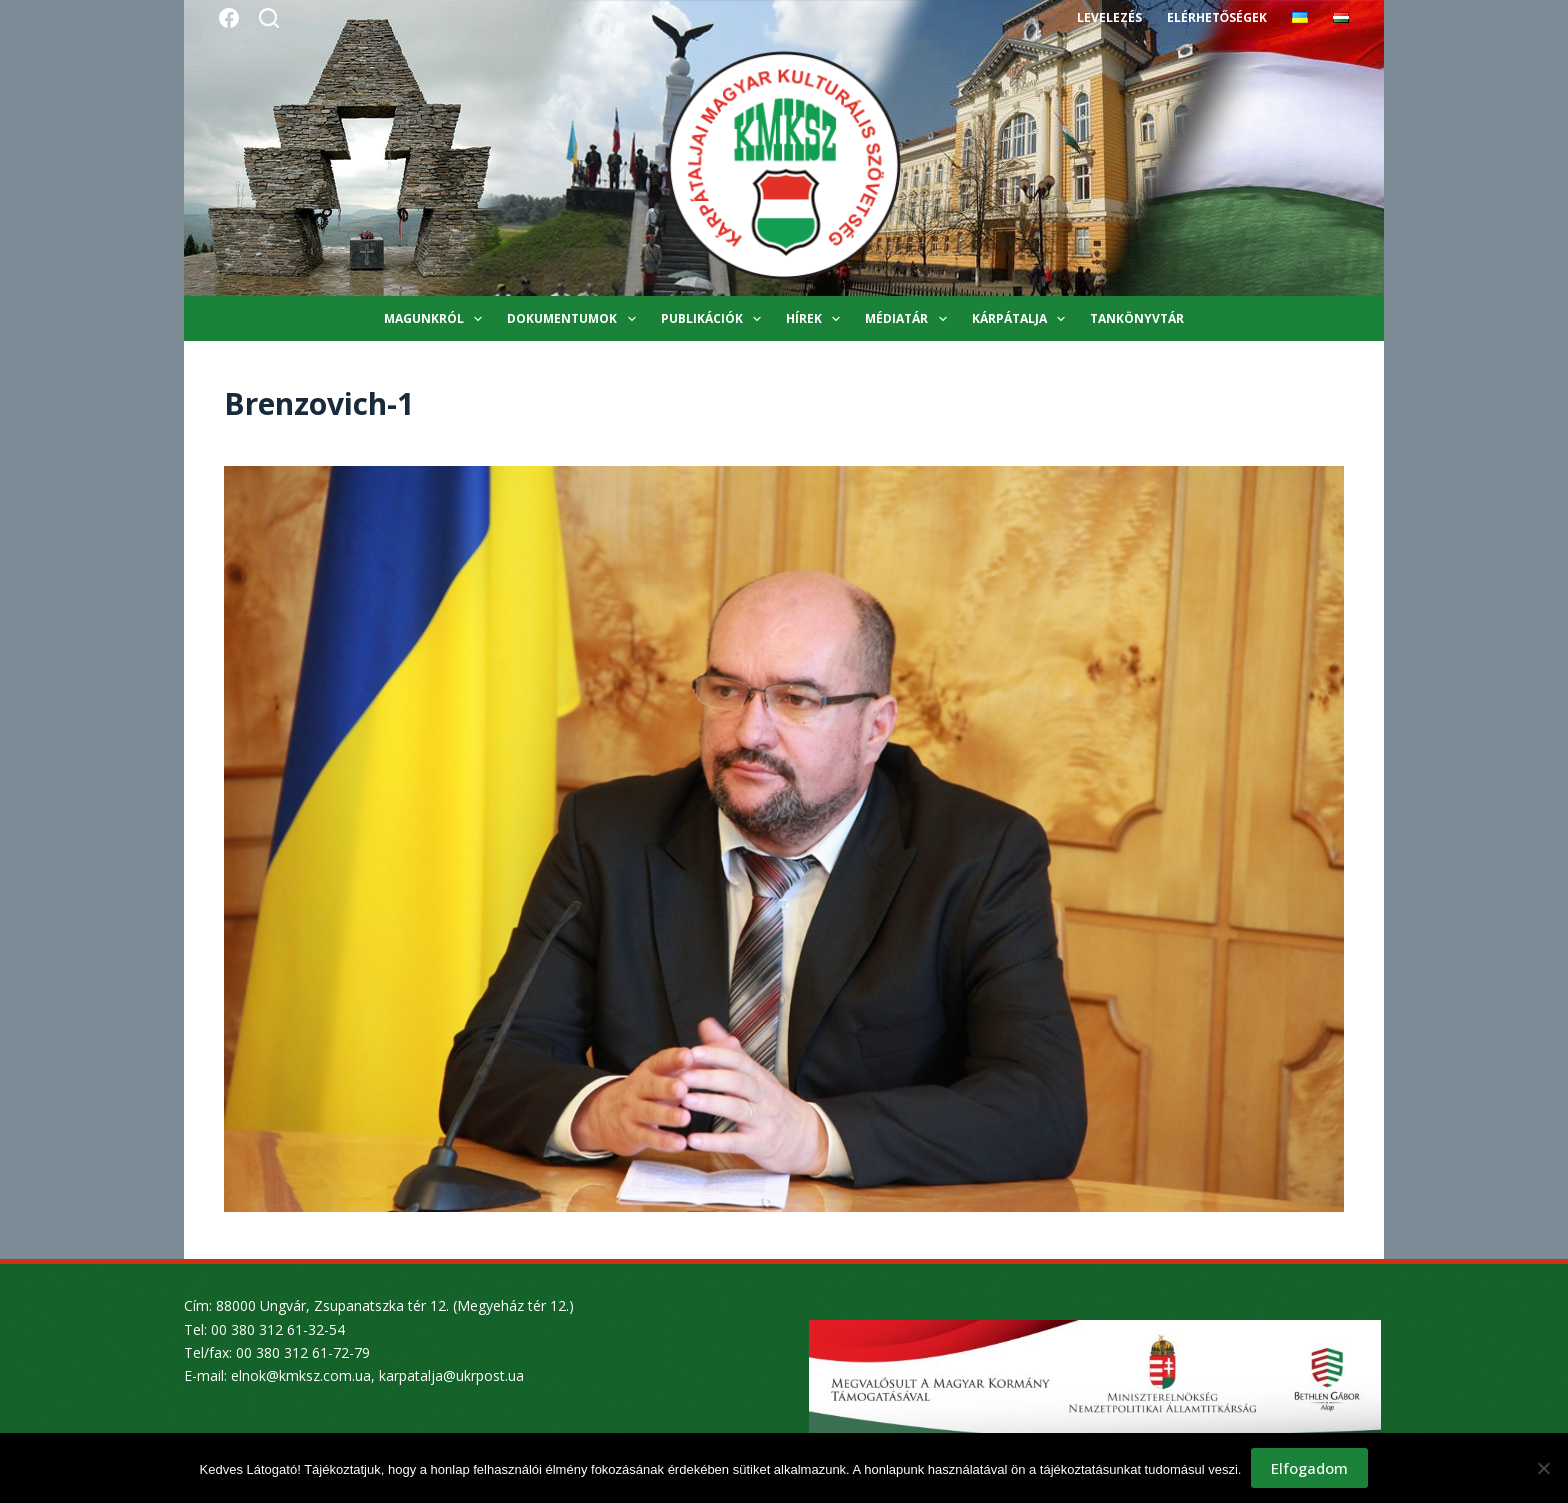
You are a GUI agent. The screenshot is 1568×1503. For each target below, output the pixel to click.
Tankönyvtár (1137, 318)
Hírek (817, 319)
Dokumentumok (575, 319)
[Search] (269, 18)
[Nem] (1543, 1468)
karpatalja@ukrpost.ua (451, 1375)
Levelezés (1109, 17)
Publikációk (715, 319)
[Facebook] (229, 18)
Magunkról (437, 319)
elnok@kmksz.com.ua (301, 1375)
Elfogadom (1309, 1468)
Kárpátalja (1022, 319)
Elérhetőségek (1217, 17)
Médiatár (909, 319)
